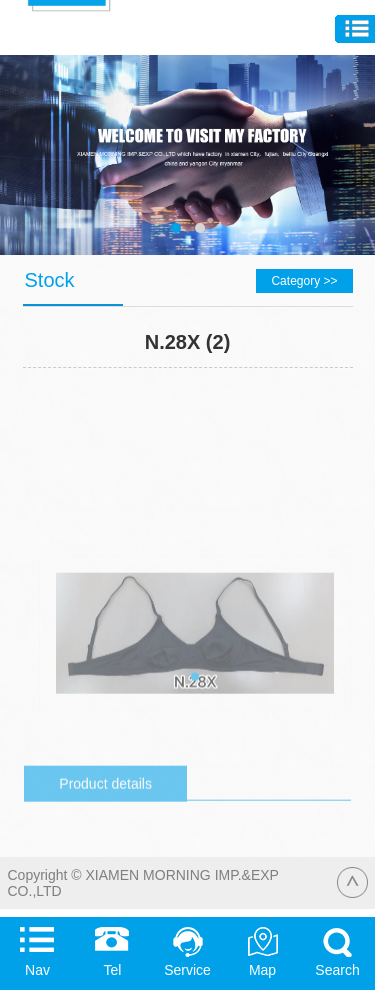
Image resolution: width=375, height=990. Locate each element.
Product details (105, 823)
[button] (195, 716)
